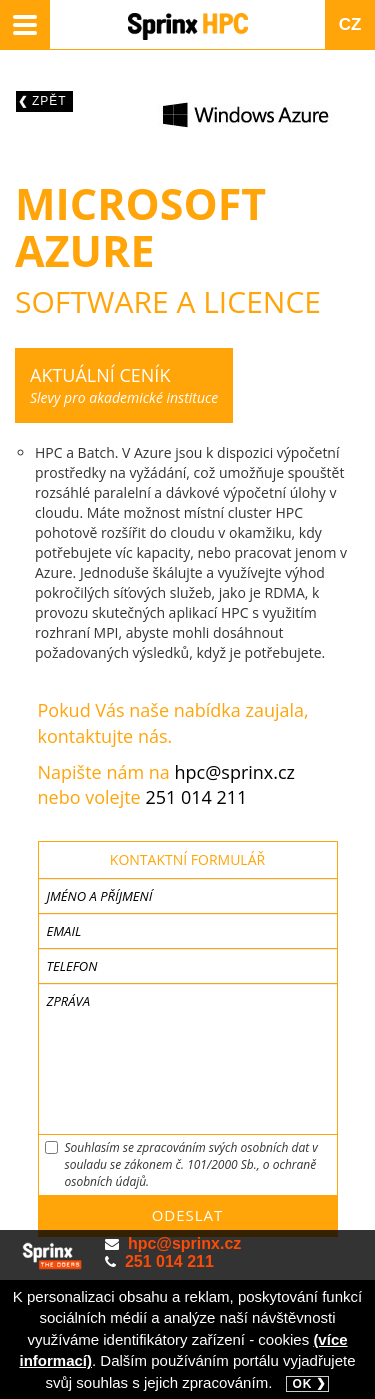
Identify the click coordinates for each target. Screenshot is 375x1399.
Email (64, 931)
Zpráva (68, 1001)
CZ (350, 24)
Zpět (49, 101)
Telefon (72, 966)
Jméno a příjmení (100, 896)
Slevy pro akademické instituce (124, 385)
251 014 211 (196, 797)
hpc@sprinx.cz (235, 772)
